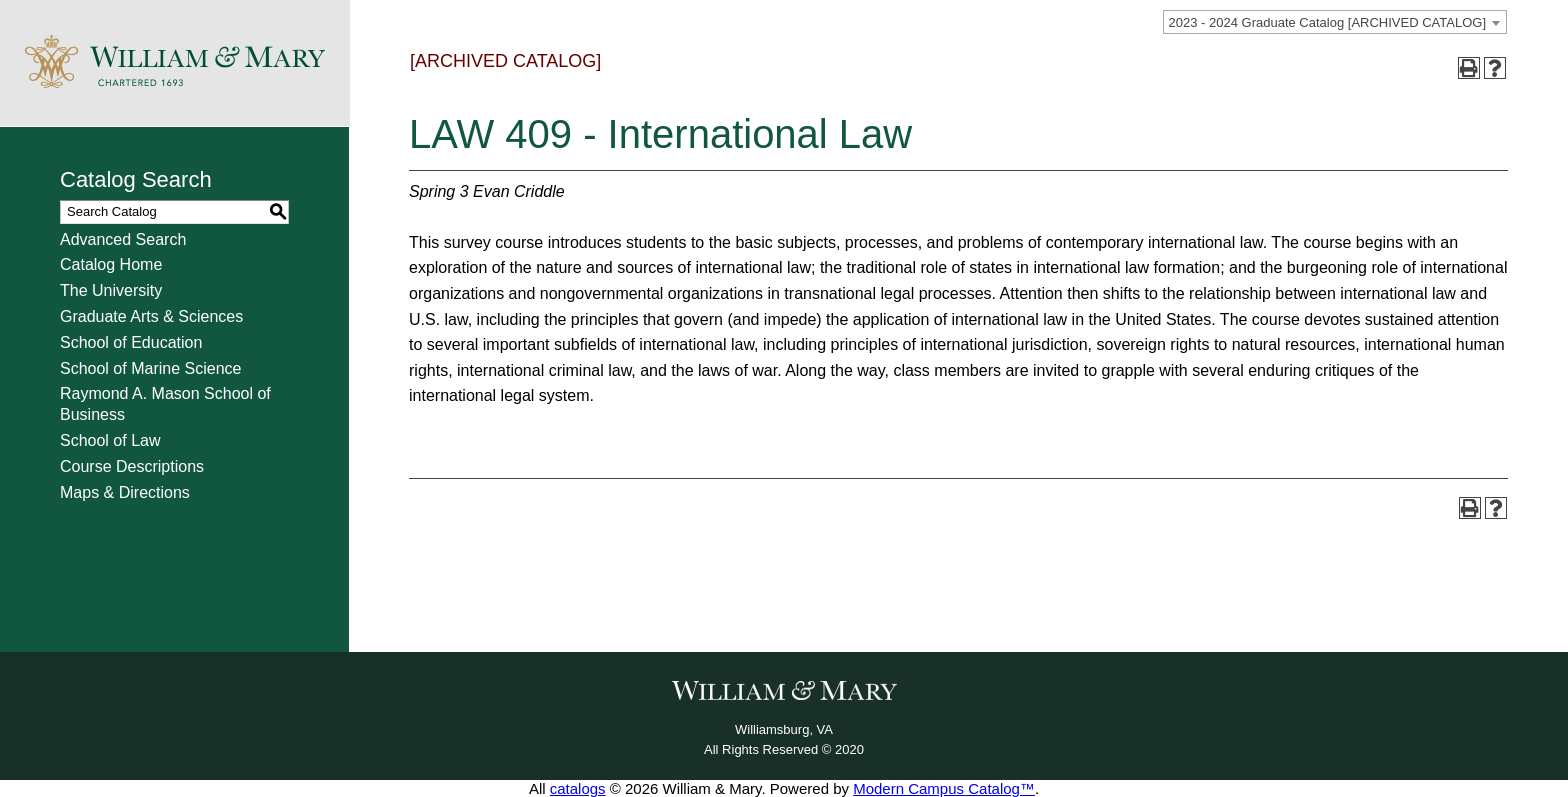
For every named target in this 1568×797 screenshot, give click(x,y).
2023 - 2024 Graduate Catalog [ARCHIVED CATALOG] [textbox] (1327, 22)
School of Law (110, 440)
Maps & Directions (125, 492)
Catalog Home (111, 264)
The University (111, 290)
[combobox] (1335, 22)
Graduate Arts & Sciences (151, 316)
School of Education (131, 342)
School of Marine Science (150, 368)
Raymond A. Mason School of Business (165, 404)
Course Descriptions (132, 466)
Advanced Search (123, 239)
